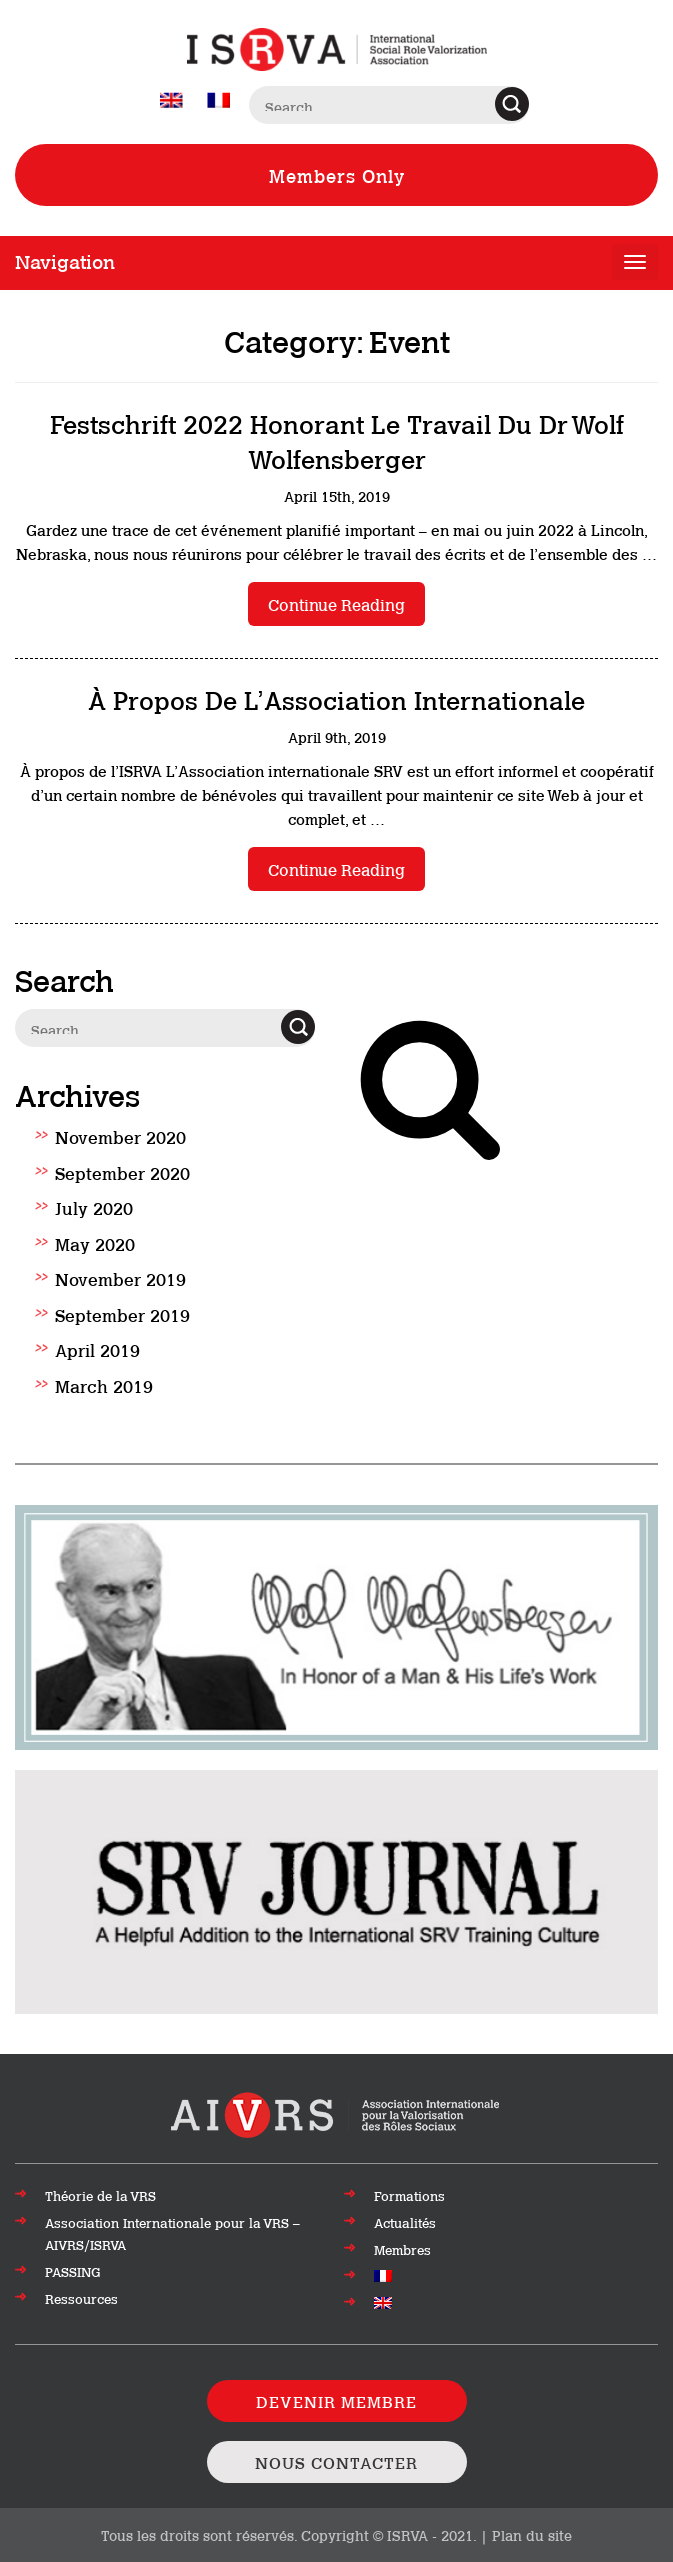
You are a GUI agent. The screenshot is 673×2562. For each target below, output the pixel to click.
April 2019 (97, 1349)
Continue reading (336, 603)
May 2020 (95, 1243)
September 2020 (122, 1172)
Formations (409, 2195)
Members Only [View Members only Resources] (337, 175)
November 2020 (120, 1136)
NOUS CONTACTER (336, 2461)
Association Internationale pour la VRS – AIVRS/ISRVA (172, 2233)
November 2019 (120, 1278)
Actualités (405, 2222)
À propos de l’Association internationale (336, 698)
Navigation (65, 260)
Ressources (81, 2298)
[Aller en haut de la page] (336, 2113)
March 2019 (104, 1385)
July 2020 (94, 1207)
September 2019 (122, 1314)
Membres (402, 2249)
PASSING (73, 2271)
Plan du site (532, 2535)
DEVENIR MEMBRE (336, 2400)
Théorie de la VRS (100, 2195)
